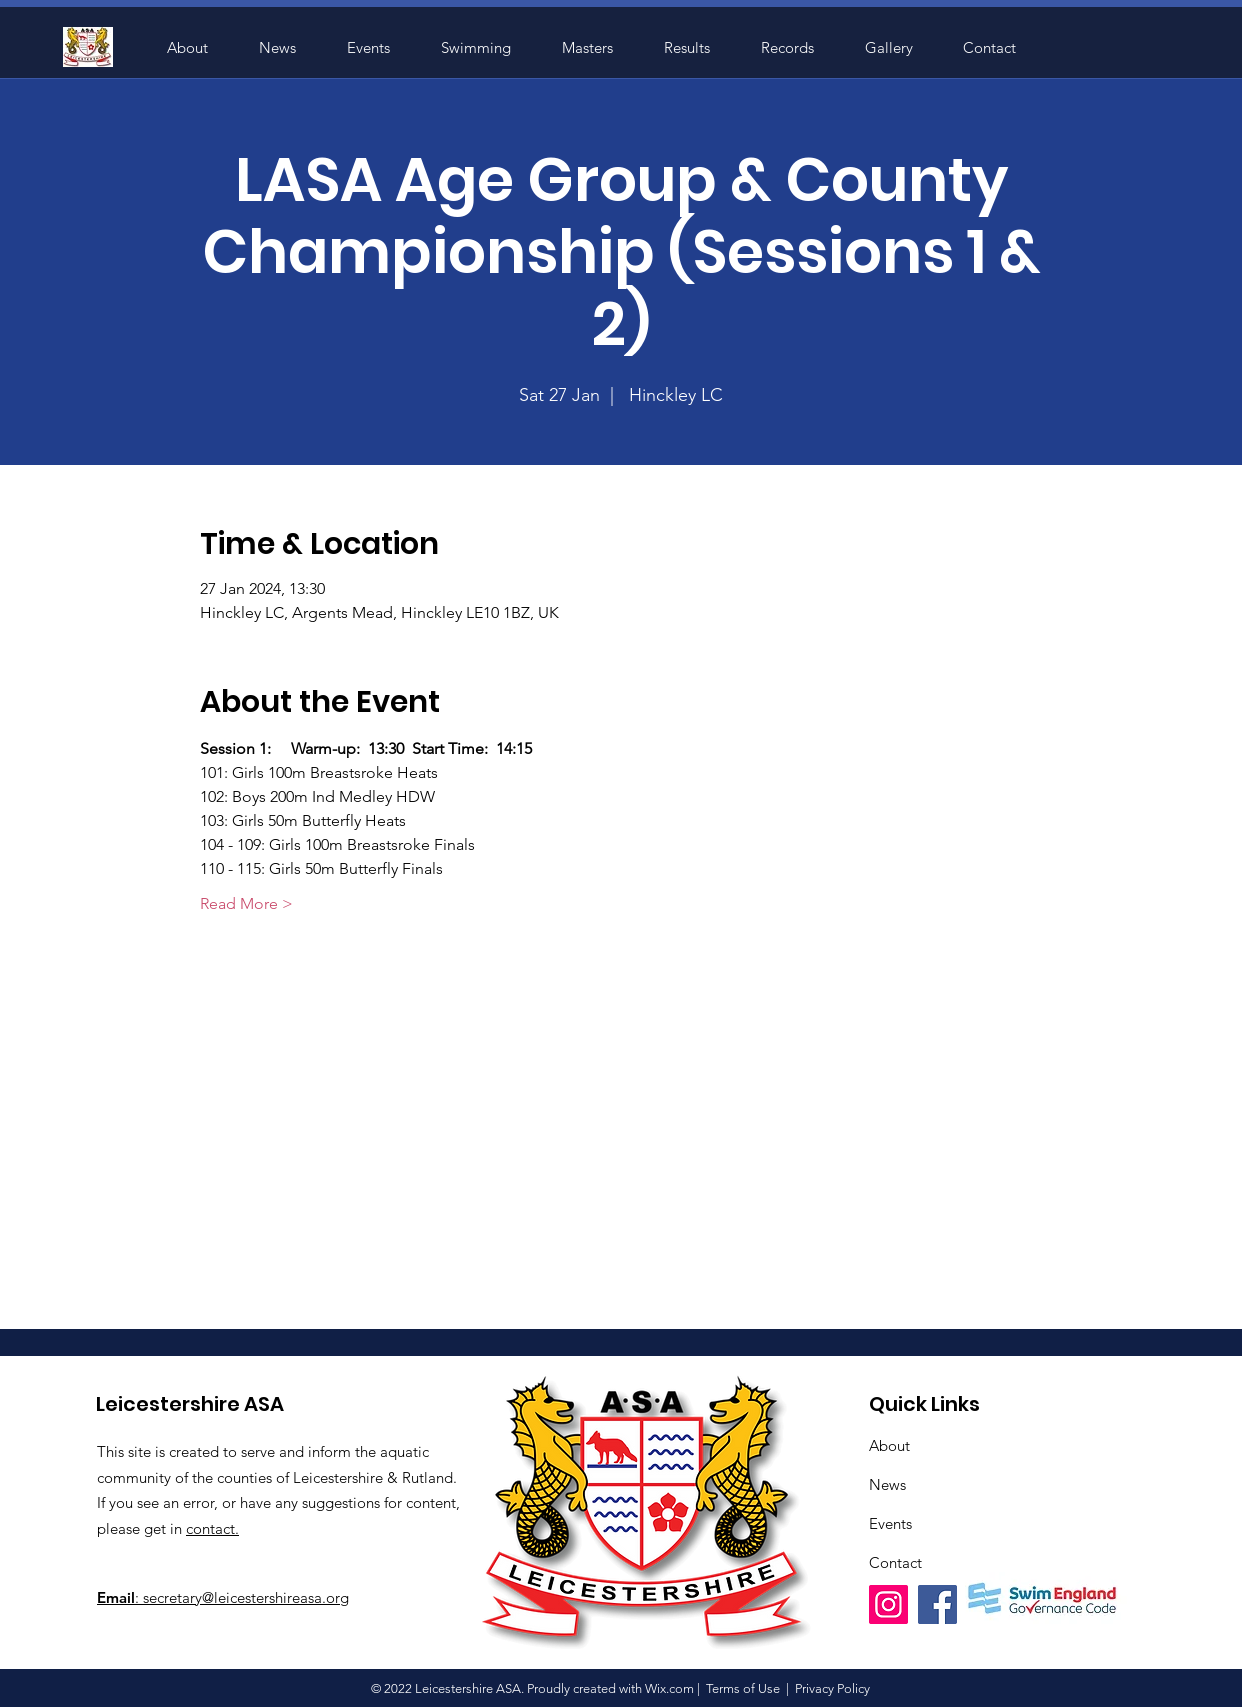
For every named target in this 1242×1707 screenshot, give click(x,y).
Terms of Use (743, 1688)
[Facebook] (937, 1604)
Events (890, 1523)
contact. (212, 1528)
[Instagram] (888, 1604)
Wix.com (669, 1688)
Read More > (246, 903)
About (889, 1445)
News (887, 1484)
